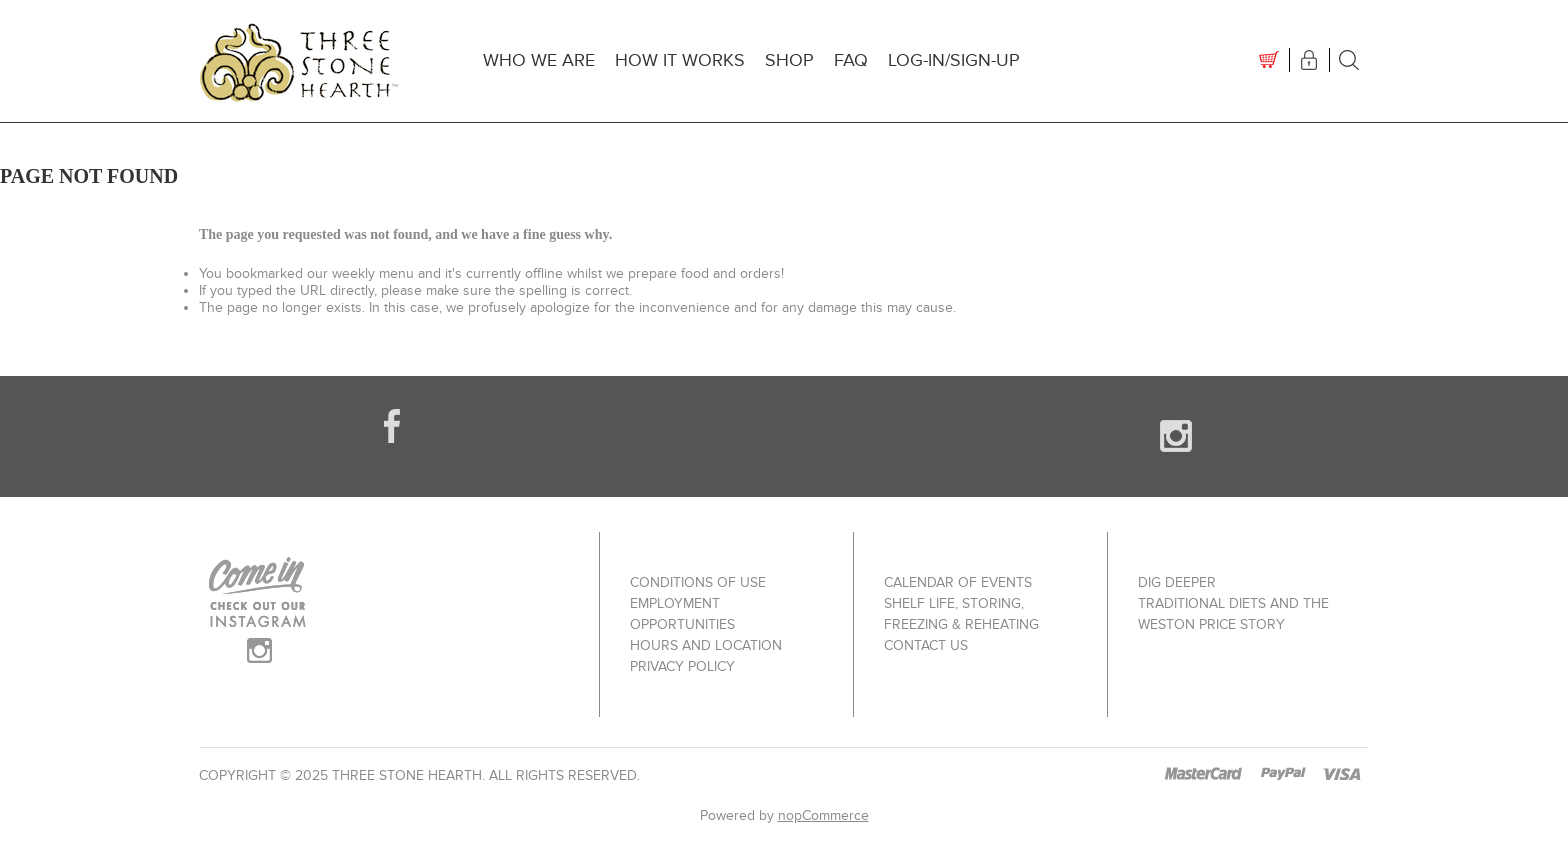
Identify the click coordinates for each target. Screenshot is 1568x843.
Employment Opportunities (682, 614)
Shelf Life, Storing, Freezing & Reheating (961, 614)
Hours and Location (706, 645)
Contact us (926, 645)
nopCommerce (823, 815)
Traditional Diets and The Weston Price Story (1233, 614)
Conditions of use (698, 582)
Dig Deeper (1177, 582)
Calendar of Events (958, 582)
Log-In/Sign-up (954, 60)
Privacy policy (682, 666)
